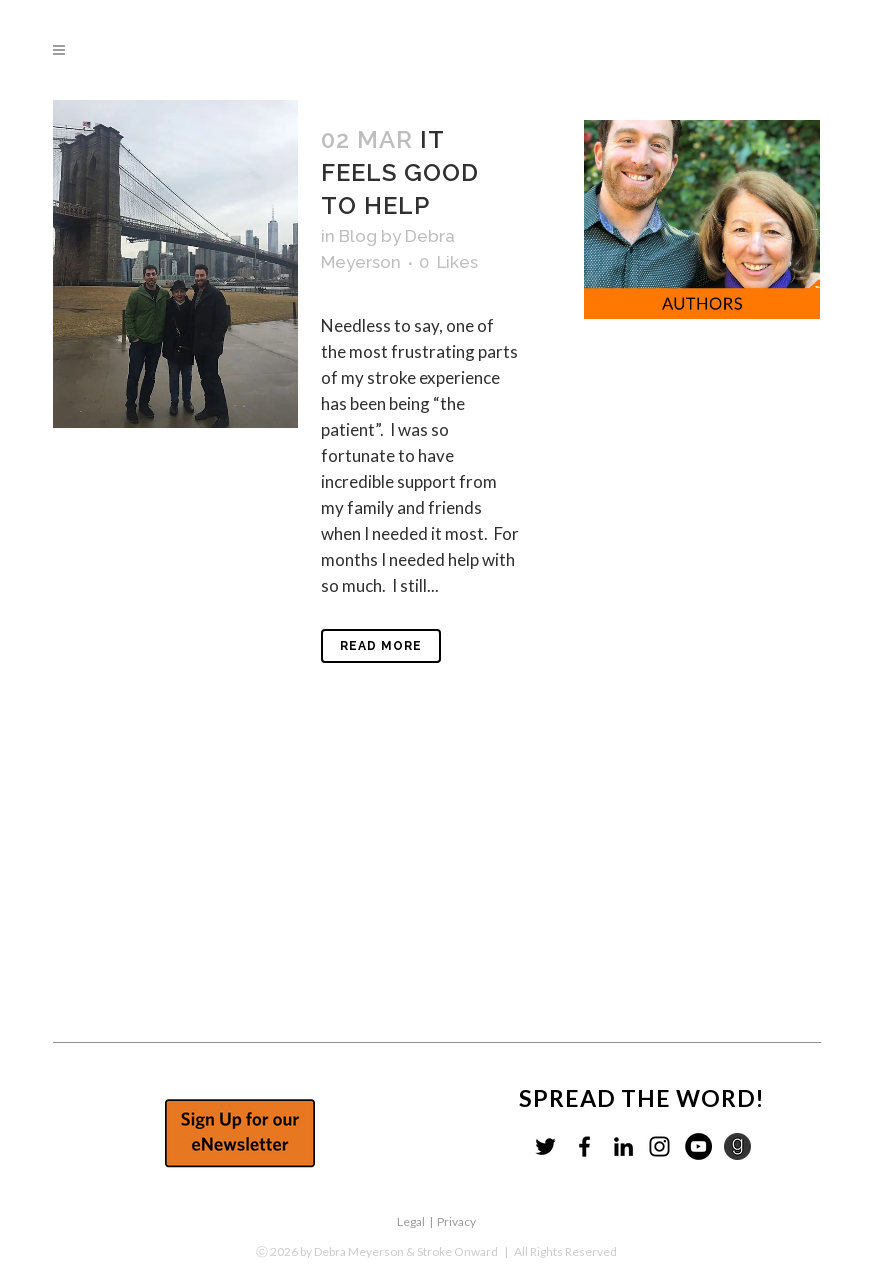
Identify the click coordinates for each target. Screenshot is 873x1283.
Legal (411, 1221)
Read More (381, 646)
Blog (358, 236)
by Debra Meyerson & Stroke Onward (399, 1251)
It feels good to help (400, 172)
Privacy (456, 1221)
